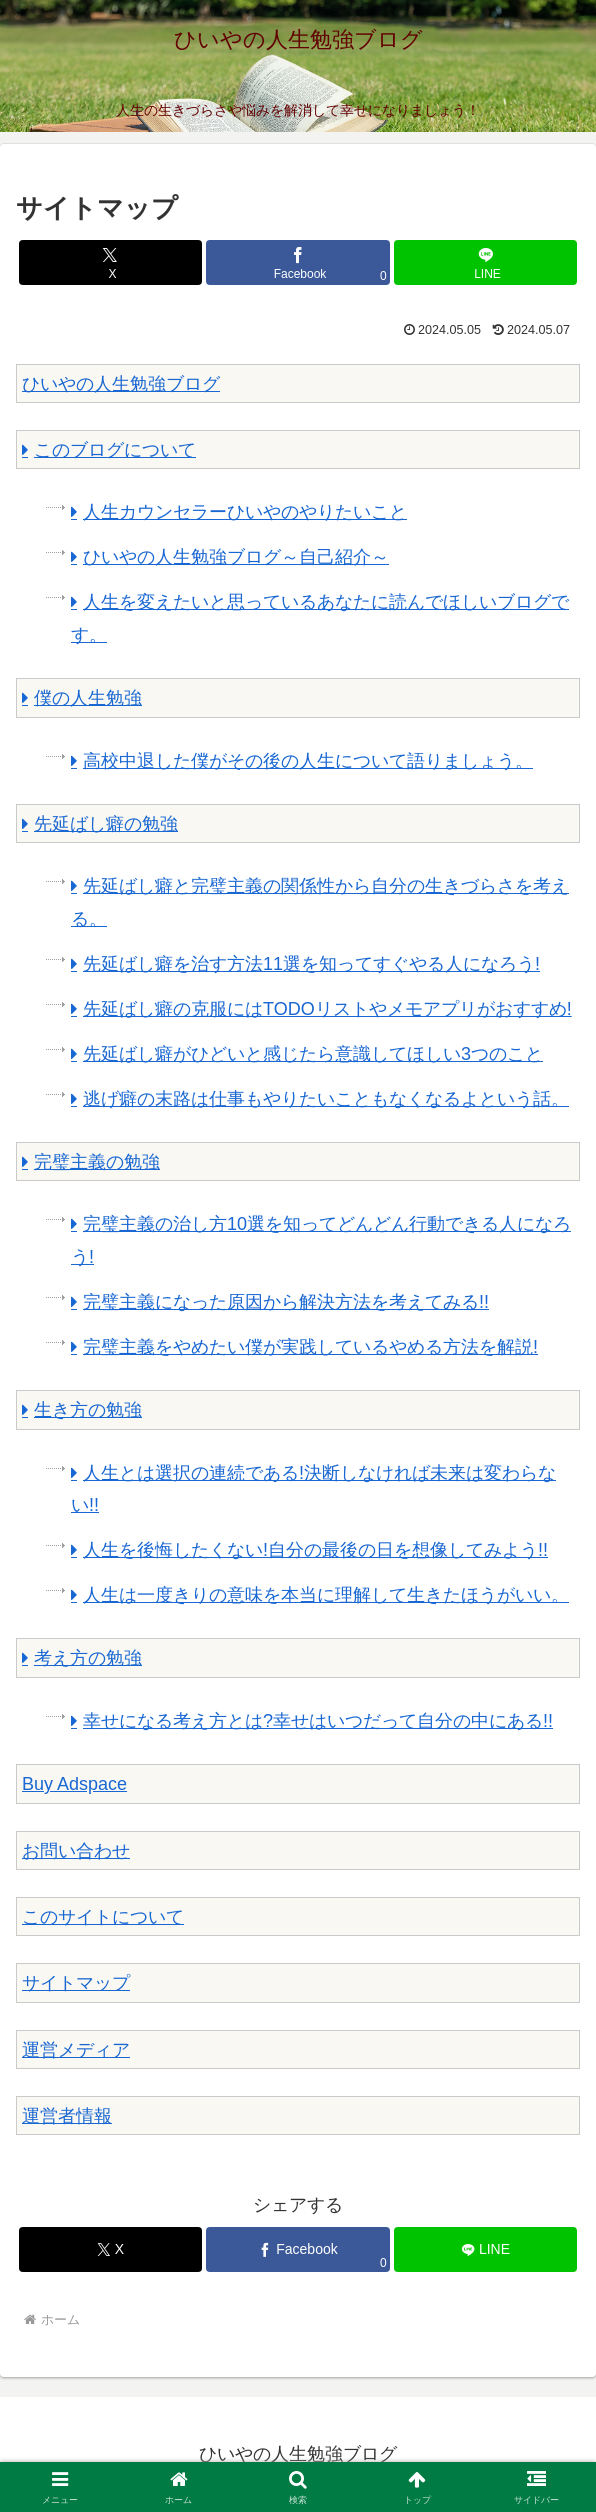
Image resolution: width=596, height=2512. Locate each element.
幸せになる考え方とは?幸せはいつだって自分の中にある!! (318, 1721)
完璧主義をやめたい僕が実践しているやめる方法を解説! (310, 1347)
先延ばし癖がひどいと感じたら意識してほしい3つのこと (313, 1054)
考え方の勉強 (88, 1658)
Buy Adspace (74, 1784)
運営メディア (76, 2050)
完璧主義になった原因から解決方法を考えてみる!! (286, 1302)
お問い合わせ (76, 1851)
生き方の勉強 (88, 1410)
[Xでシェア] (110, 262)
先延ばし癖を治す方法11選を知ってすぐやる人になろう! (311, 964)
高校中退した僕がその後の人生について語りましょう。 (308, 761)
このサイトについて (103, 1917)
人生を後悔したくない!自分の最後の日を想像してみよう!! (315, 1550)
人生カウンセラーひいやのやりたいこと (245, 512)
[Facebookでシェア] (297, 262)
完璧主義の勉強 (97, 1162)
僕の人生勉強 (88, 698)
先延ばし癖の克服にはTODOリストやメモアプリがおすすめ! (327, 1009)
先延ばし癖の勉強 (106, 824)
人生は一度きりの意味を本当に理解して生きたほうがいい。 (326, 1595)
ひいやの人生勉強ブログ (121, 384)
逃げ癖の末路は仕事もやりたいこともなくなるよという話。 (326, 1099)
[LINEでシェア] (485, 262)
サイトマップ (76, 1983)
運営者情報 (67, 2116)
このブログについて (115, 450)
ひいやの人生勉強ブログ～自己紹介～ (236, 557)
